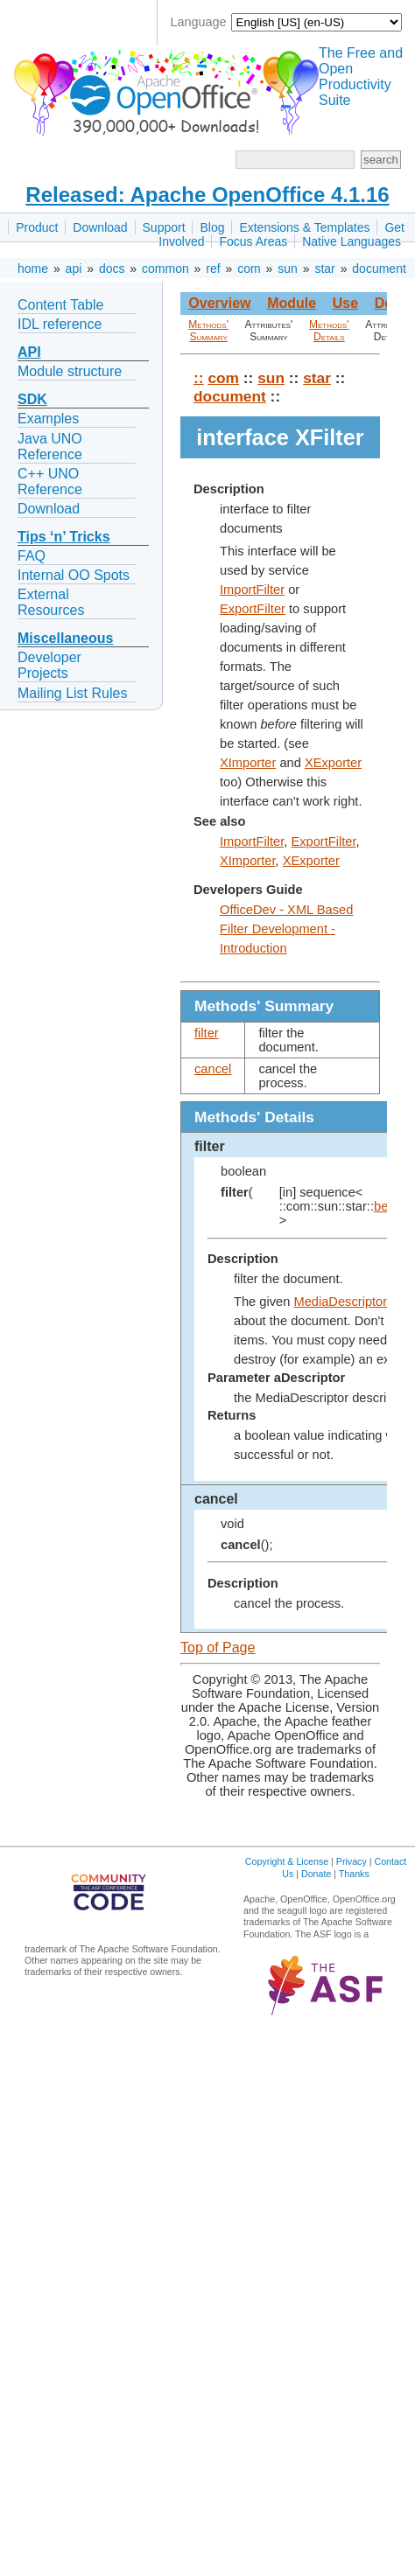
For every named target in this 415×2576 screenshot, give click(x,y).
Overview (219, 303)
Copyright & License (286, 1861)
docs (112, 269)
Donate (316, 1873)
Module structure (70, 371)
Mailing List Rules (72, 693)
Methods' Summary (208, 330)
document (378, 269)
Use (345, 303)
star (324, 269)
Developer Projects (49, 665)
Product (37, 227)
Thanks (354, 1873)
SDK (32, 399)
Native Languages (351, 241)
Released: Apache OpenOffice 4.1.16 (207, 194)
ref (213, 269)
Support (164, 227)
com (248, 269)
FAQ (32, 555)
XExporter (333, 763)
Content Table (60, 304)
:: (198, 378)
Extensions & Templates (304, 227)
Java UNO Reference (50, 446)
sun (288, 269)
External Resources (51, 602)
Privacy (351, 1861)
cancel (212, 1069)
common (165, 269)
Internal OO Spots (74, 575)
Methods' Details (329, 330)
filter (206, 1033)
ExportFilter (252, 609)
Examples (48, 418)
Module (291, 303)
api (74, 269)
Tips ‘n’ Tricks (64, 536)
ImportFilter (252, 590)
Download (100, 227)
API (29, 352)
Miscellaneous (65, 638)
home (33, 269)
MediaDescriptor (340, 1302)
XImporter (248, 763)
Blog (212, 227)
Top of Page (217, 1647)
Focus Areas (253, 241)
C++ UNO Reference (50, 481)
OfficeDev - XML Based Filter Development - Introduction (286, 929)
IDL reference (60, 324)
